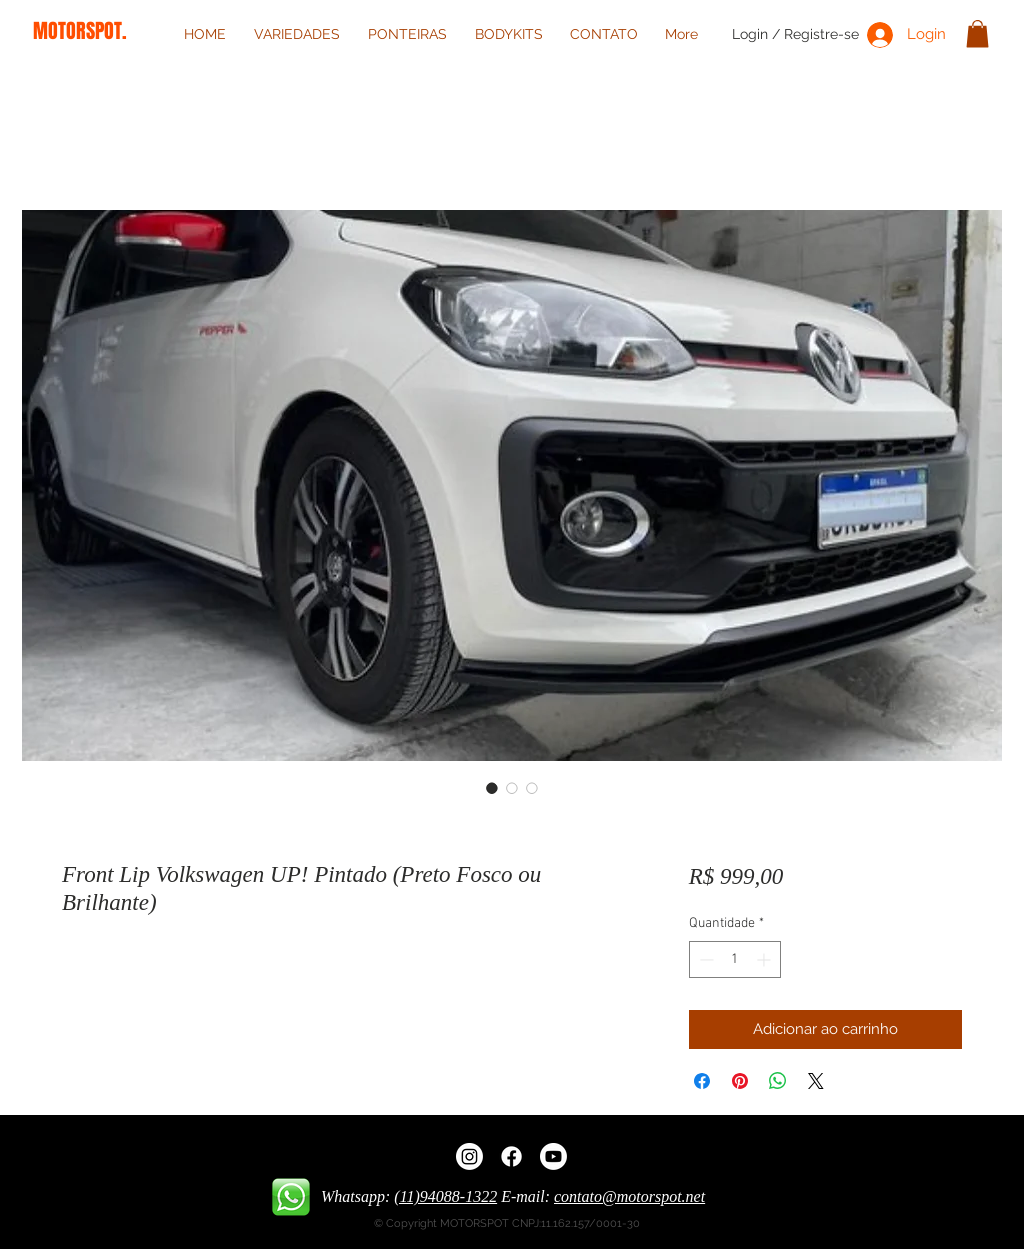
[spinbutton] (735, 959)
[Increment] (765, 959)
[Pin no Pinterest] (740, 1081)
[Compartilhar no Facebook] (702, 1081)
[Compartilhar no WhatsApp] (778, 1081)
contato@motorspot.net (629, 1196)
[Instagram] (469, 1156)
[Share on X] (816, 1081)
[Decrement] (704, 959)
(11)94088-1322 (445, 1196)
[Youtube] (553, 1156)
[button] (977, 33)
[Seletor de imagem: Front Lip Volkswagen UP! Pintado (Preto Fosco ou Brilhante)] (492, 788)
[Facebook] (511, 1156)
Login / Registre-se (795, 34)
